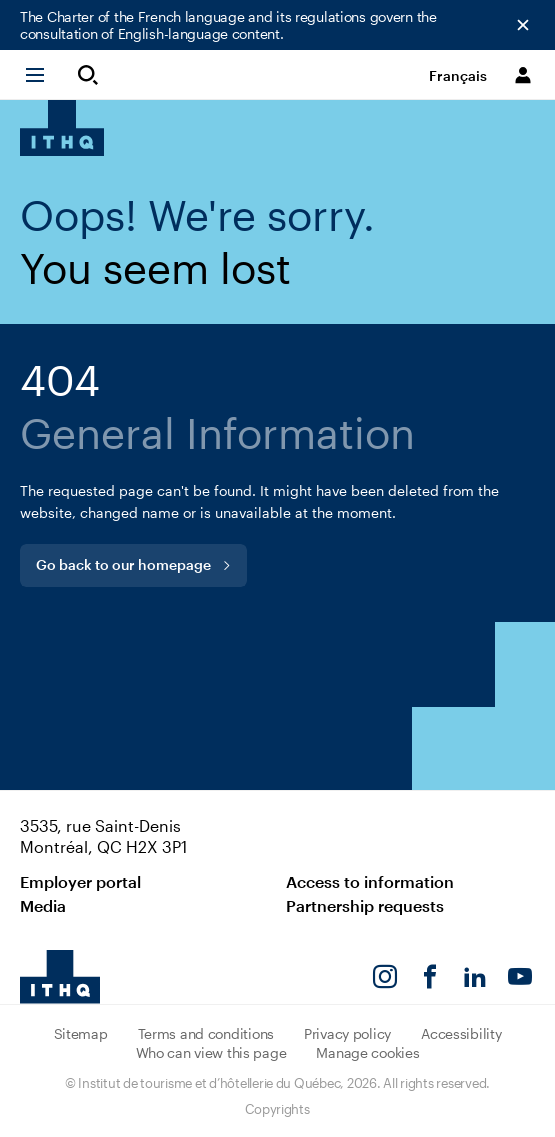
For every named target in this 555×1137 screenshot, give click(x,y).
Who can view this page (211, 1052)
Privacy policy (347, 1033)
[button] (44, 75)
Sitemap (81, 1033)
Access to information (370, 881)
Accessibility (461, 1033)
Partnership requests (365, 905)
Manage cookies (367, 1052)
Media (43, 905)
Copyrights (277, 1109)
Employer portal (80, 881)
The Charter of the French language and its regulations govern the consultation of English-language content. (228, 25)
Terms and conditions (206, 1033)
